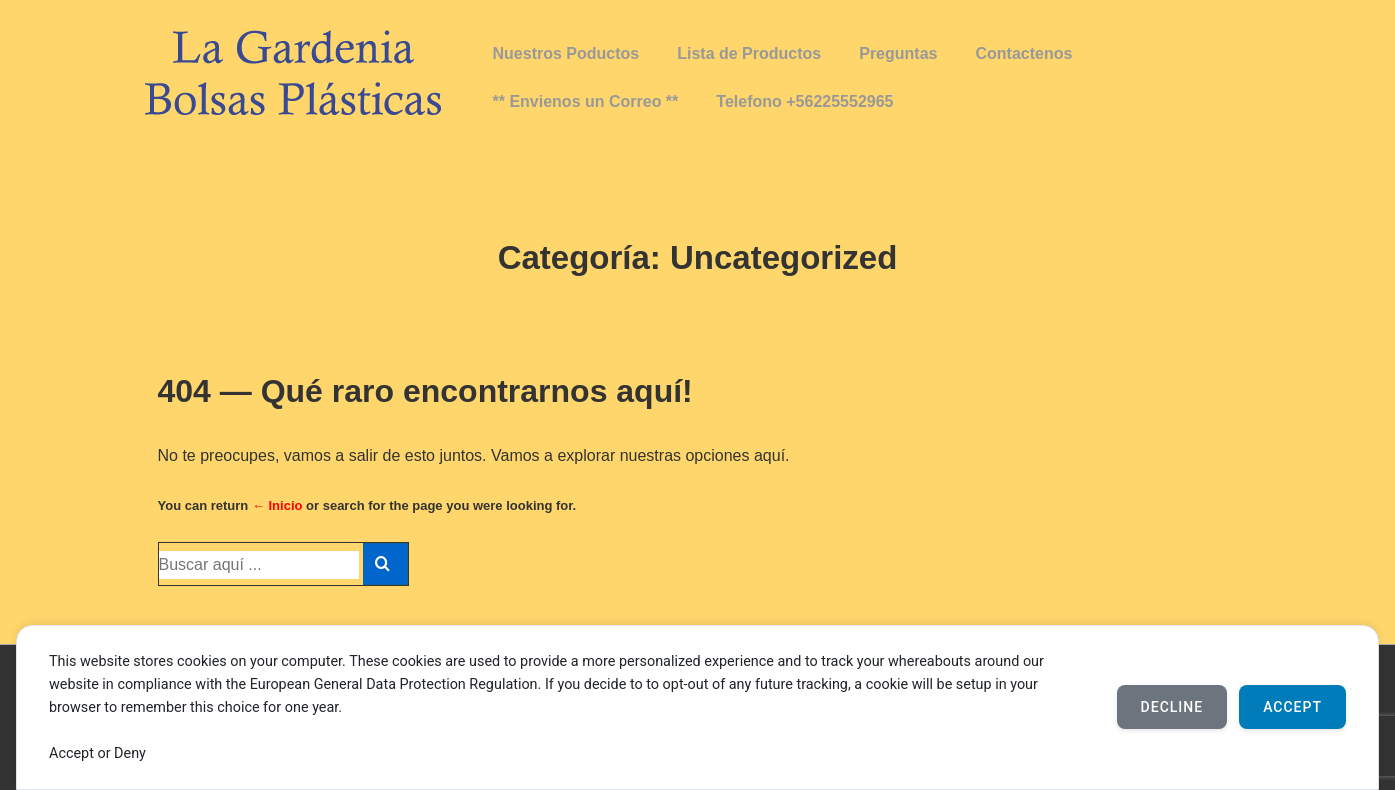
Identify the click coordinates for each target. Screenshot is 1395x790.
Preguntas (898, 53)
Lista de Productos (749, 53)
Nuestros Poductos (566, 53)
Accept (1292, 707)
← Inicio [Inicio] (277, 505)
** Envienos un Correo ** (586, 101)
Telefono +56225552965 (804, 101)
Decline (1172, 707)
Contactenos (1023, 53)
